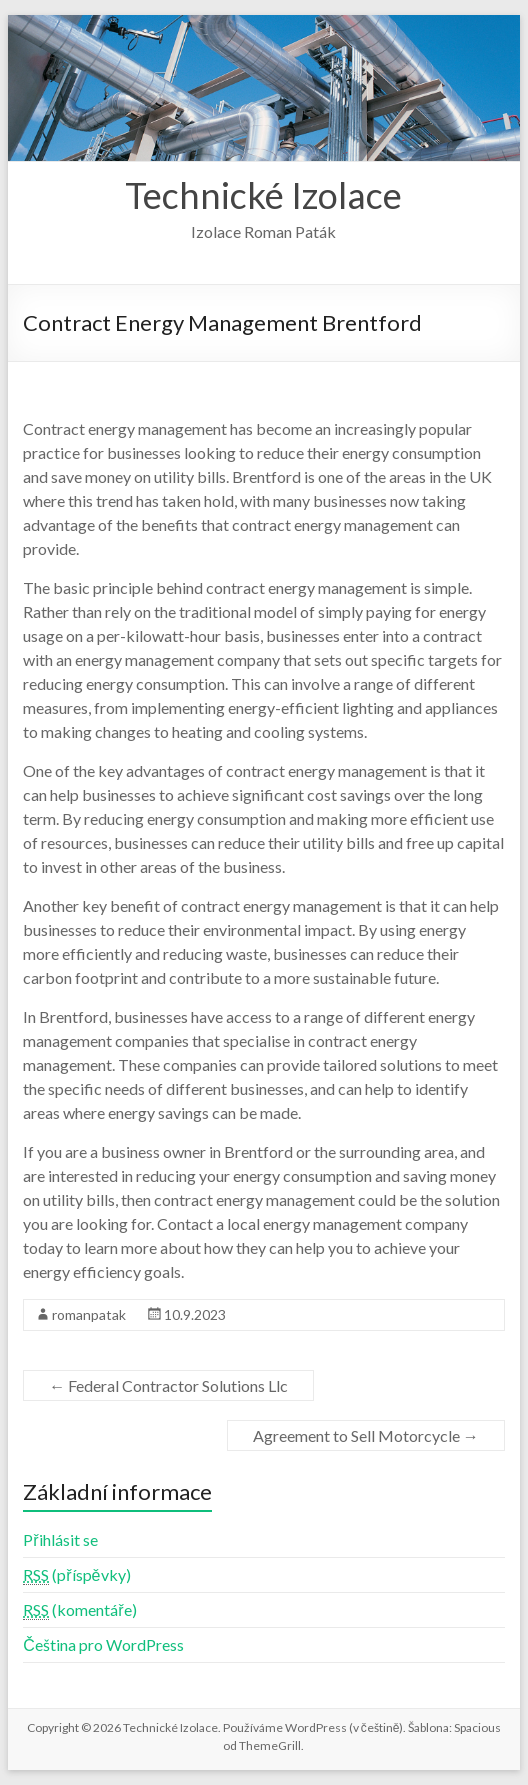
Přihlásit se (60, 1539)
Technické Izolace (263, 195)
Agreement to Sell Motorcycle (366, 1435)
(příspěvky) (76, 1575)
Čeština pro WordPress (103, 1644)
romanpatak (89, 1314)
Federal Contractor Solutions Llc (168, 1385)
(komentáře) (79, 1610)
